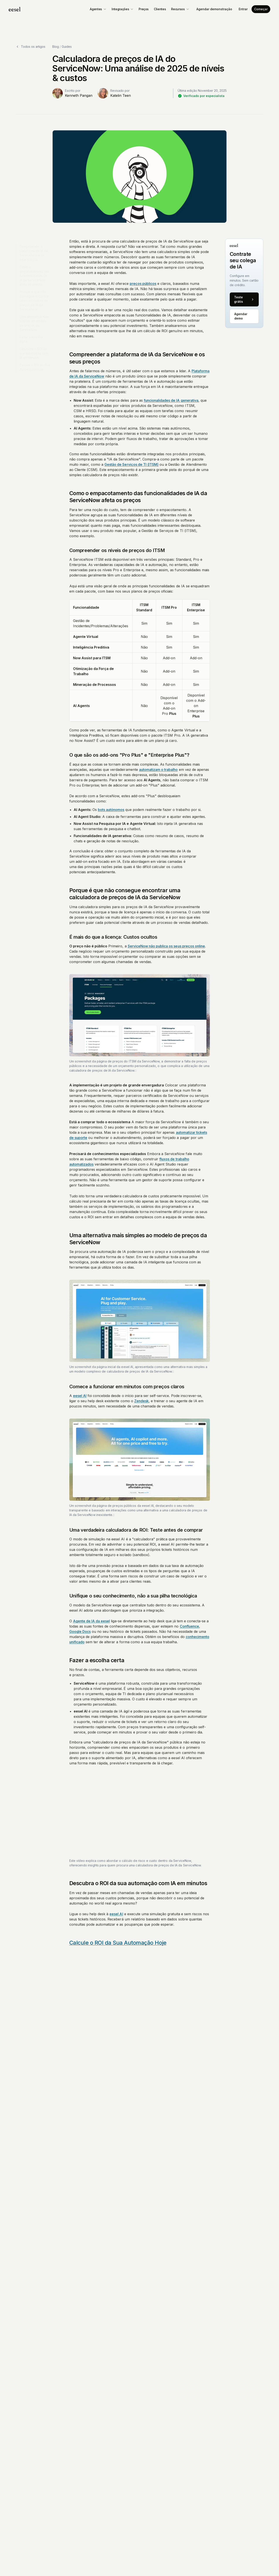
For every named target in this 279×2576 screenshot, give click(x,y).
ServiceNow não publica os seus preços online (166, 946)
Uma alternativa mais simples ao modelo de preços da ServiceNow (34, 321)
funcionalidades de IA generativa (171, 400)
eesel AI (80, 1395)
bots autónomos (111, 809)
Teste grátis (244, 299)
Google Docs (80, 1631)
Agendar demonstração (214, 9)
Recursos (180, 9)
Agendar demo (240, 316)
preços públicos (143, 283)
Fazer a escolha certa (31, 337)
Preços (144, 9)
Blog (55, 46)
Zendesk (141, 1401)
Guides (67, 46)
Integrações (122, 9)
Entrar (243, 9)
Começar (261, 9)
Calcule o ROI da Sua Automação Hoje (35, 365)
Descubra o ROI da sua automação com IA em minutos (34, 351)
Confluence (189, 1626)
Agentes (98, 9)
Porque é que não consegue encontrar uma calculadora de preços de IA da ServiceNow (34, 298)
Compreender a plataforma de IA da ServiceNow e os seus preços (34, 251)
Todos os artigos (30, 46)
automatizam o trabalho (158, 769)
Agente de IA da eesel (91, 1621)
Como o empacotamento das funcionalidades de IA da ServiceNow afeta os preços (34, 273)
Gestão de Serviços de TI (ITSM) (131, 464)
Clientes (160, 9)
